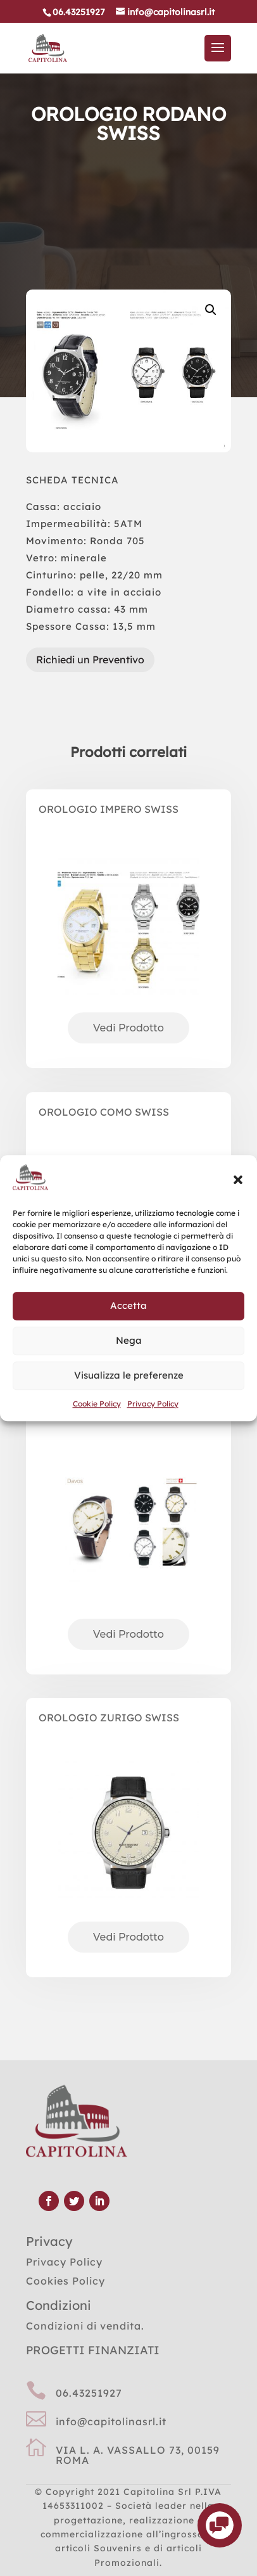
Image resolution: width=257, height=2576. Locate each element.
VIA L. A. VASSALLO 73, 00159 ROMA (138, 2455)
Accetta (128, 1306)
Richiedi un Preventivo (90, 659)
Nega (129, 1341)
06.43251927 (89, 2393)
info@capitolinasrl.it (111, 2421)
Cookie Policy (97, 1403)
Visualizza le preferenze (129, 1376)
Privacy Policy (153, 1403)
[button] (238, 1179)
